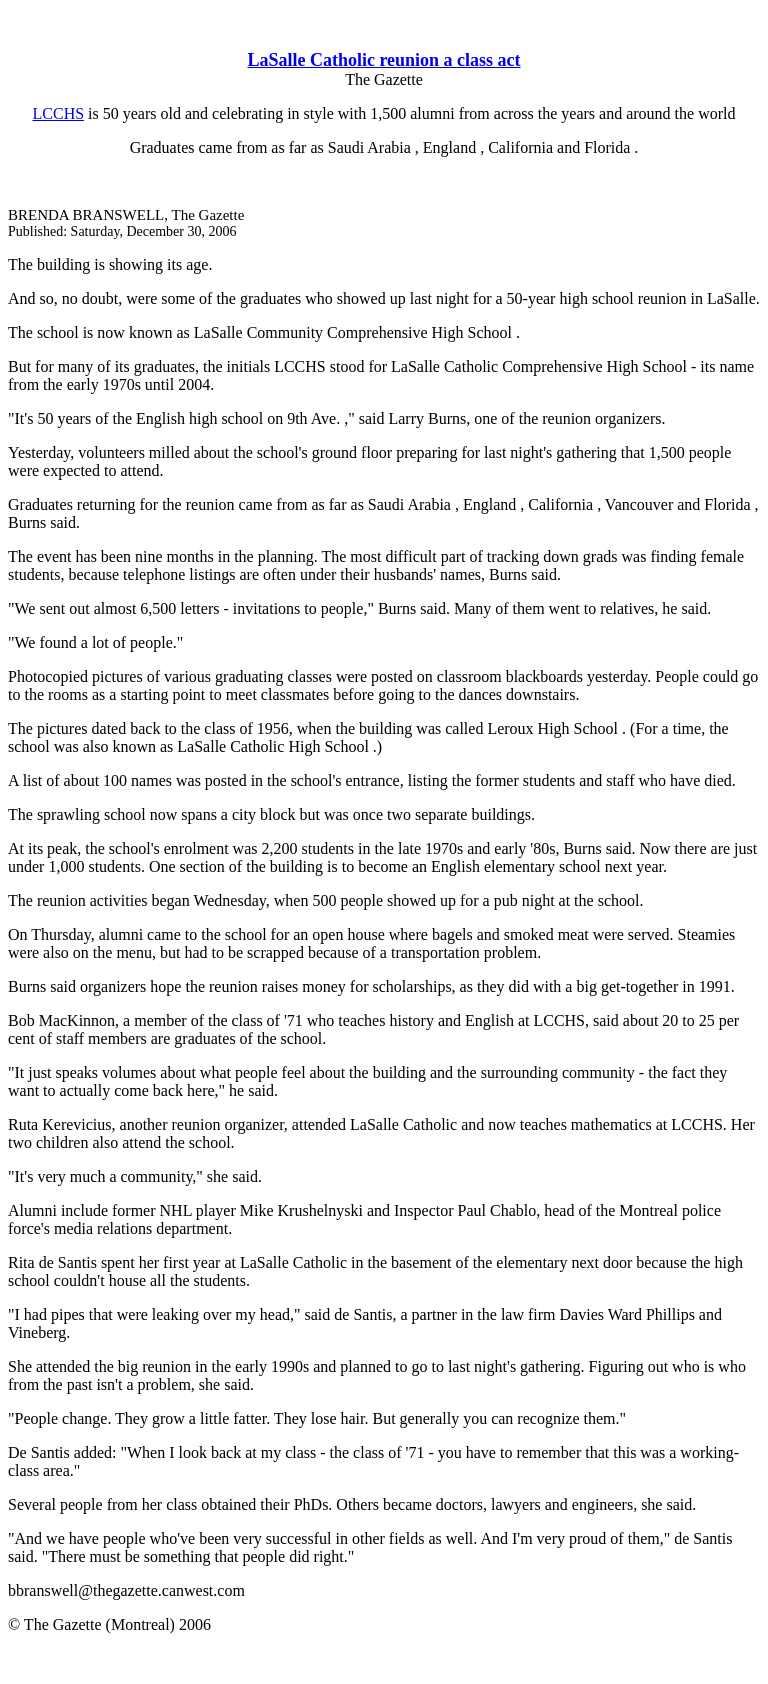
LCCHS (59, 113)
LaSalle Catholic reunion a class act (383, 60)
